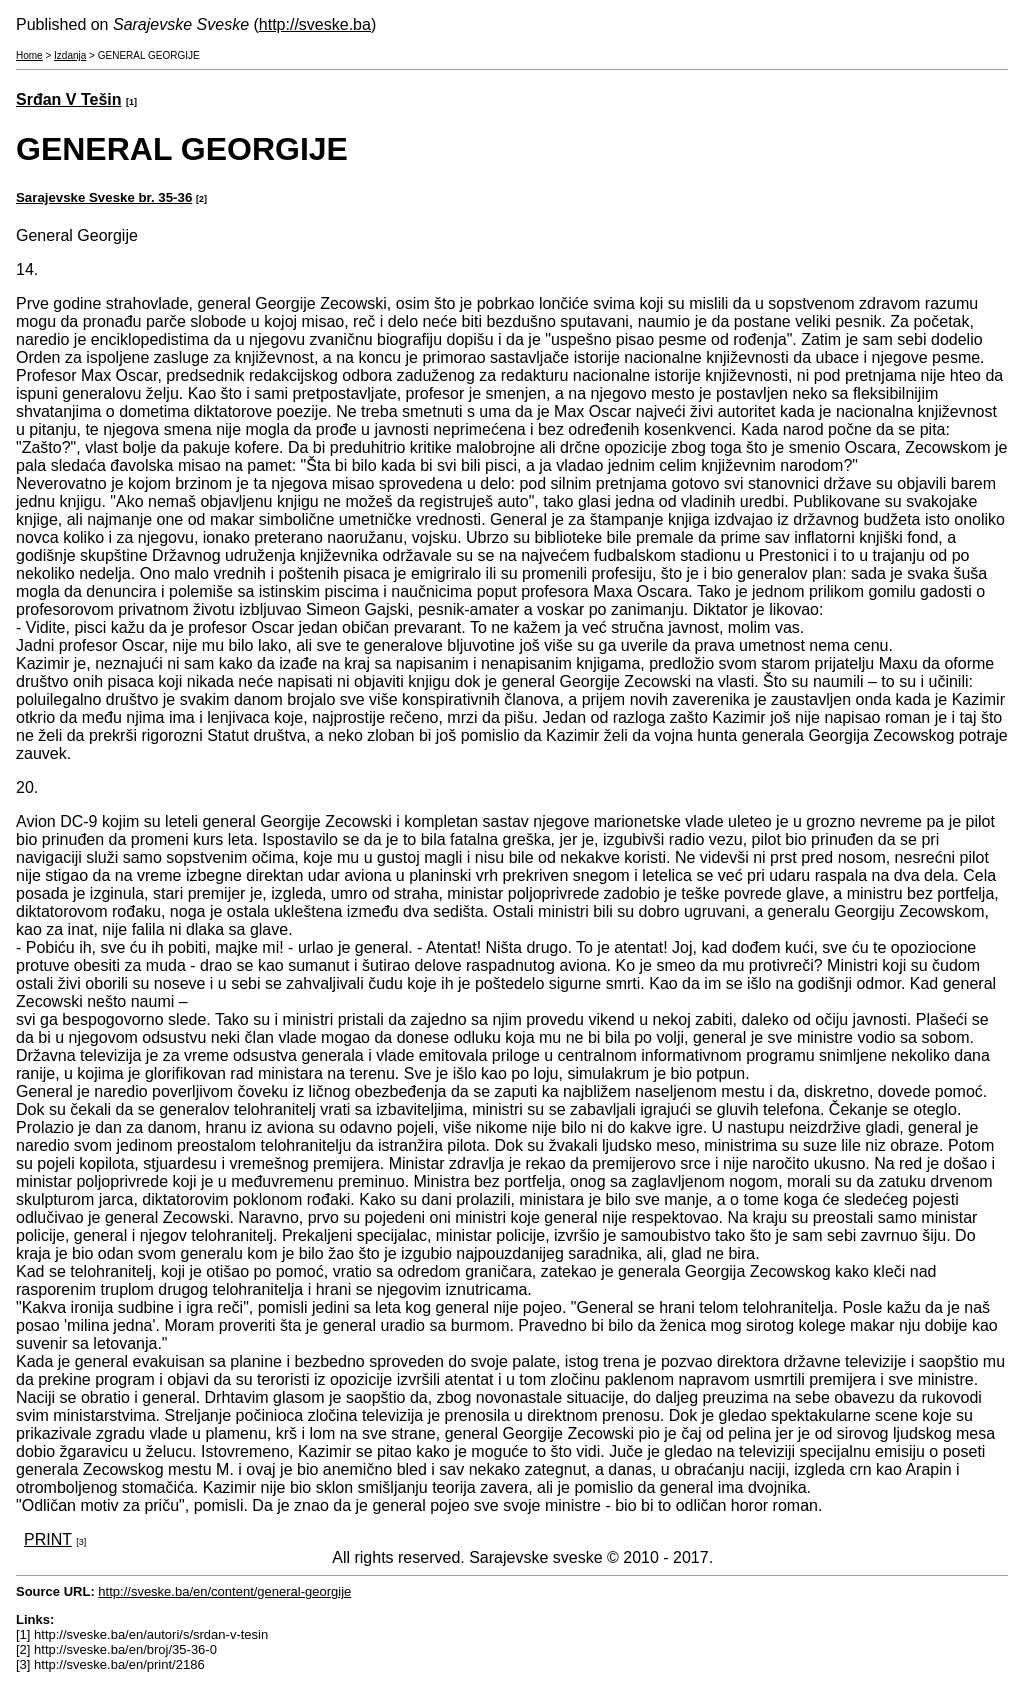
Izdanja (70, 55)
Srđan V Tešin (69, 99)
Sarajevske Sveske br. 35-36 (104, 197)
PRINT (48, 1539)
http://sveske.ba (315, 24)
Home (29, 55)
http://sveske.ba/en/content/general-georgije (224, 1591)
